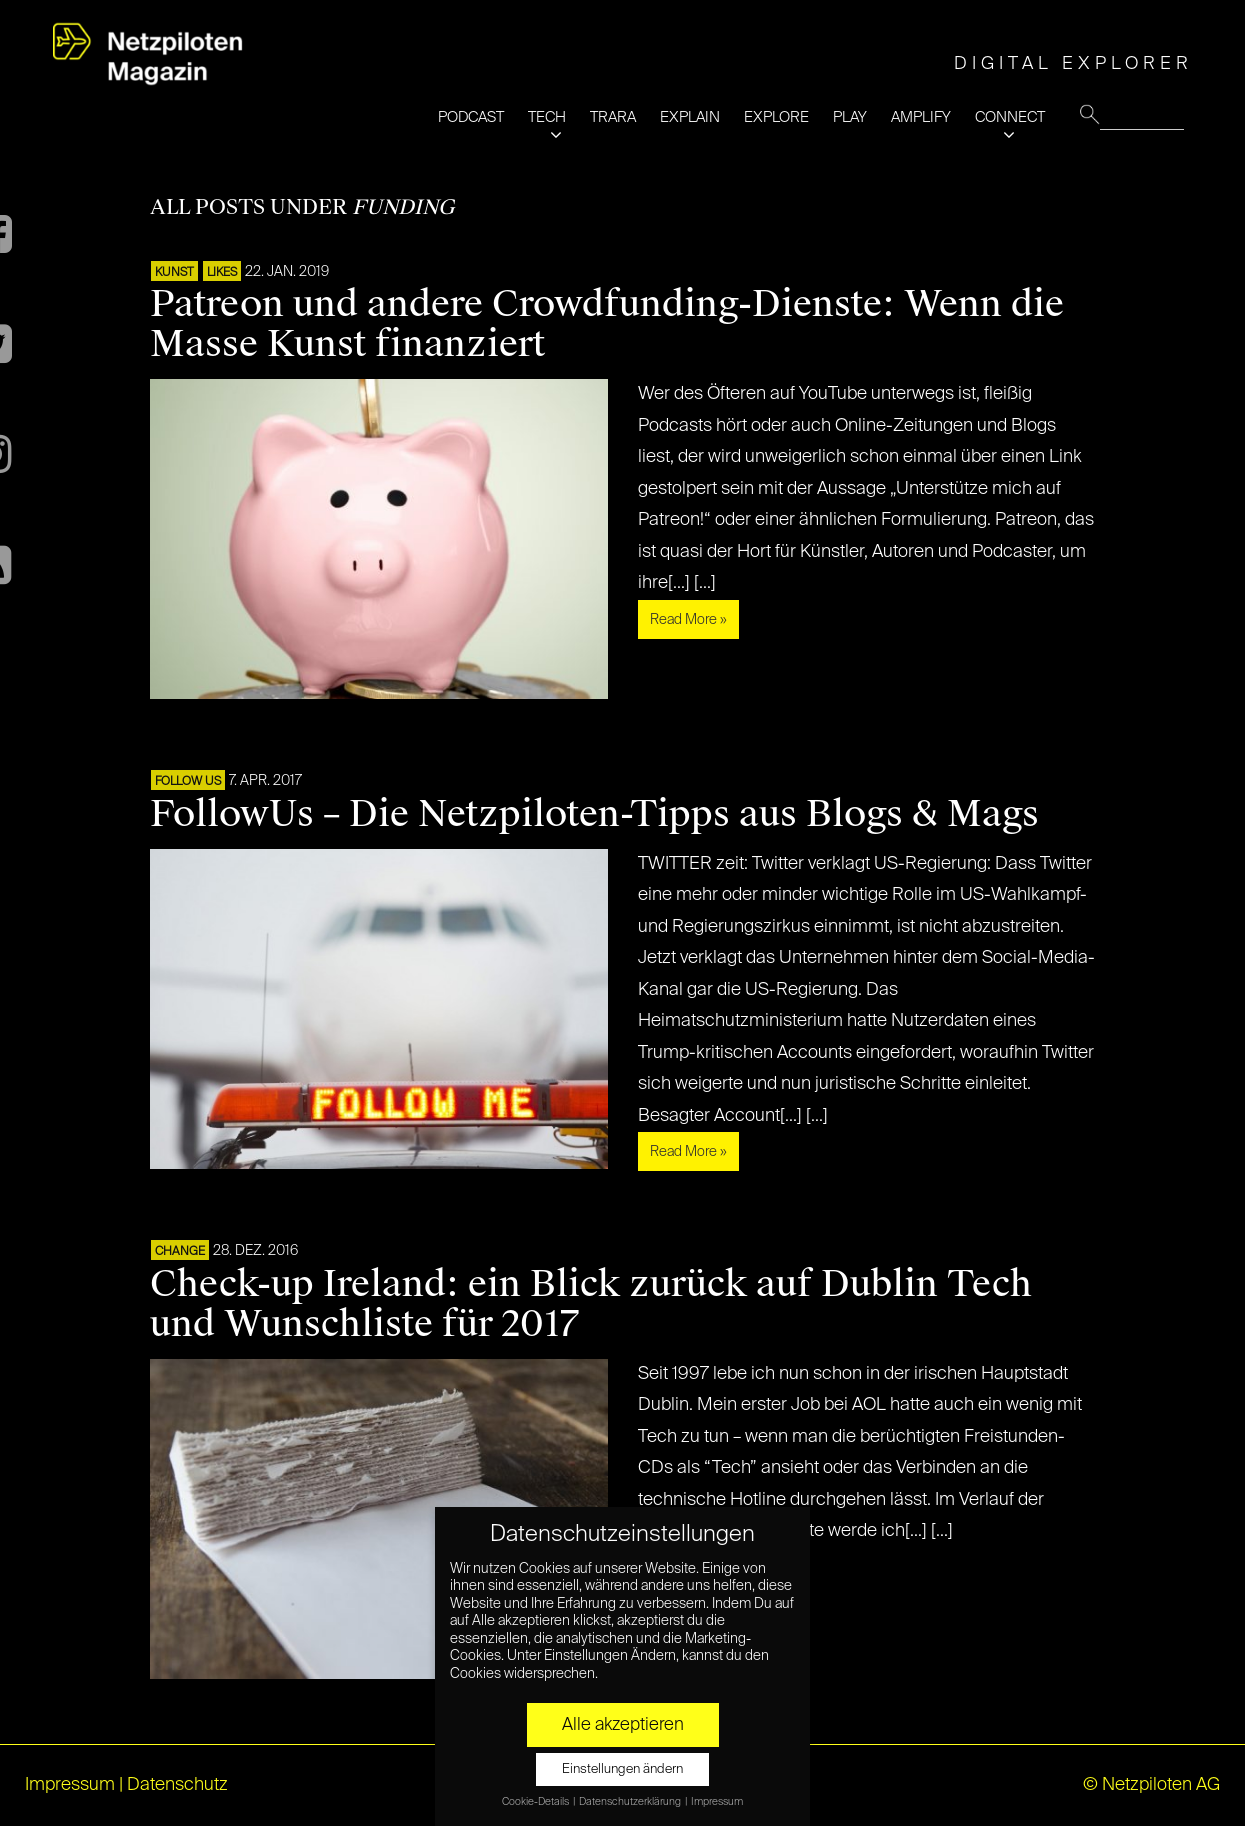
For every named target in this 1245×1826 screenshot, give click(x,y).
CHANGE (180, 1252)
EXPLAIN (690, 117)
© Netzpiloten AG (1151, 1785)
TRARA (613, 117)
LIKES (222, 273)
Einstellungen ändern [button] (622, 1769)
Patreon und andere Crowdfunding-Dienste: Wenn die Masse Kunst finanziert (607, 324)
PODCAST (471, 117)
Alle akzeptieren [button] (623, 1725)
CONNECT (1010, 117)
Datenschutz (177, 1785)
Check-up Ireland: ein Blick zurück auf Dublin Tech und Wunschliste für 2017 (591, 1304)
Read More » (688, 620)
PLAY (850, 117)
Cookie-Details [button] (536, 1802)
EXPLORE (776, 117)
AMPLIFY (921, 117)
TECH (547, 117)
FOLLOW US (188, 782)
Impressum (70, 1785)
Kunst (174, 273)
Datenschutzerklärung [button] (631, 1802)
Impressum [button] (717, 1802)
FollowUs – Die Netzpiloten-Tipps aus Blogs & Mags (594, 814)
